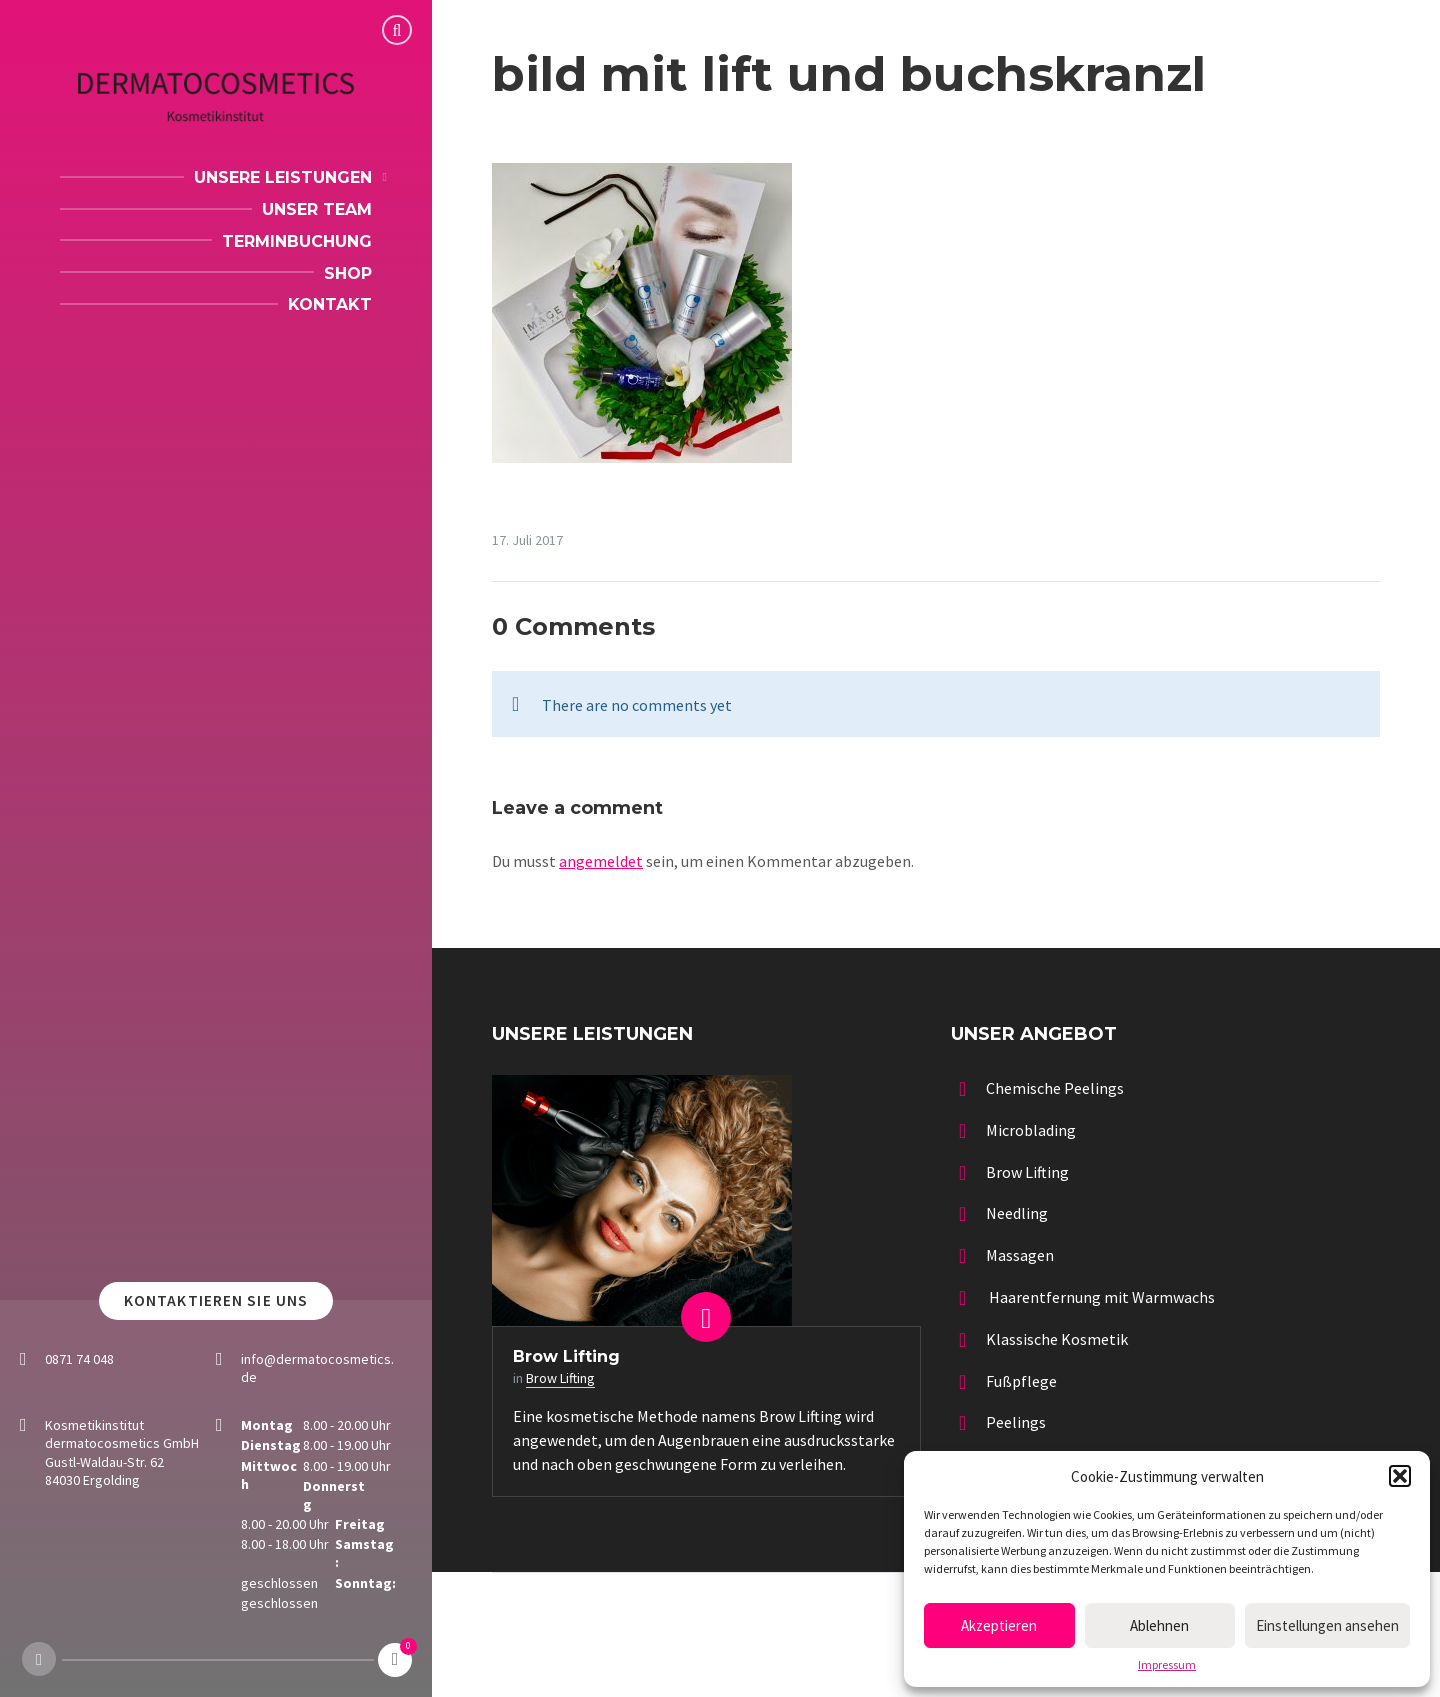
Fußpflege (1021, 1381)
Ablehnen (1159, 1625)
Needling (1017, 1213)
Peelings (1016, 1422)
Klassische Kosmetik (1057, 1339)
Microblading (1031, 1130)
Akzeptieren (999, 1625)
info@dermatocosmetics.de (317, 1368)
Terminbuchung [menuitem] (297, 241)
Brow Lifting (566, 1356)
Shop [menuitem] (348, 273)
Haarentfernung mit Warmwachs (1100, 1297)
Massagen (1020, 1255)
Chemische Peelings (1055, 1088)
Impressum (1167, 1665)
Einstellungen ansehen (1327, 1625)
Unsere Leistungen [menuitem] (283, 177)
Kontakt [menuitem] (330, 304)
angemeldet (601, 861)
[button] (1400, 1476)
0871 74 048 (79, 1359)
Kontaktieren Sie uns (216, 1300)
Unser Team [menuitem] (317, 209)
